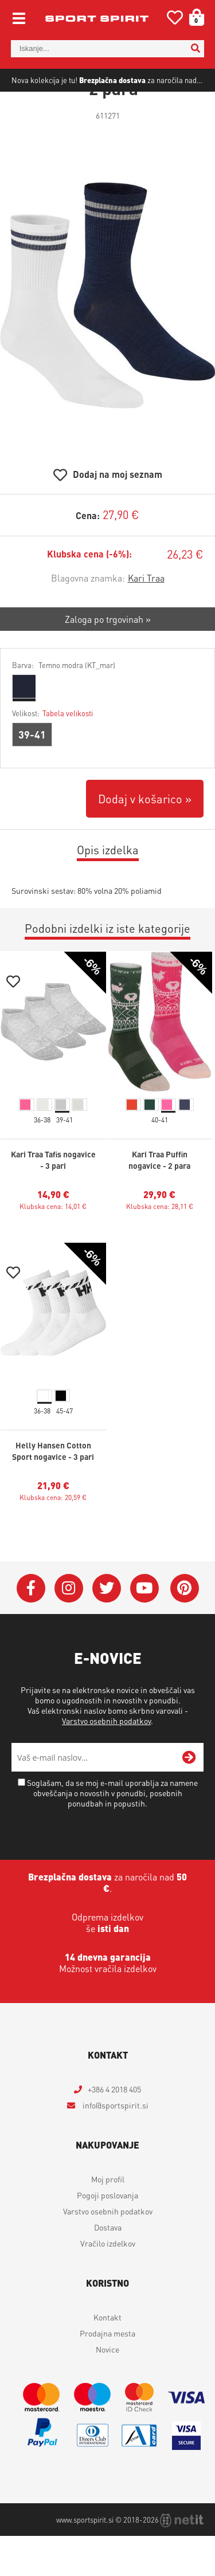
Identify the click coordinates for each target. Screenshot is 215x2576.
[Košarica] (192, 17)
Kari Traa (146, 618)
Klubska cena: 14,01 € (53, 1246)
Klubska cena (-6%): (89, 594)
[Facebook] (31, 1628)
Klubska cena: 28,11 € (159, 1246)
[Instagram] (68, 1628)
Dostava (108, 2267)
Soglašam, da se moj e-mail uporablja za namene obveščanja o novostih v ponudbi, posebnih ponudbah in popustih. (112, 1832)
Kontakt (107, 2357)
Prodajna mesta (107, 2373)
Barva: (63, 705)
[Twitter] (106, 1628)
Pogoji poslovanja (107, 2235)
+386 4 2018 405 (114, 2129)
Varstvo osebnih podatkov (106, 1761)
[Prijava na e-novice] (189, 1797)
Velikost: (52, 753)
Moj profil (107, 2219)
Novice (107, 2389)
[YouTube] (144, 1628)
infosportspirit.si (114, 2145)
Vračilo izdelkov (107, 2283)
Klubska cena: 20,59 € (53, 1537)
